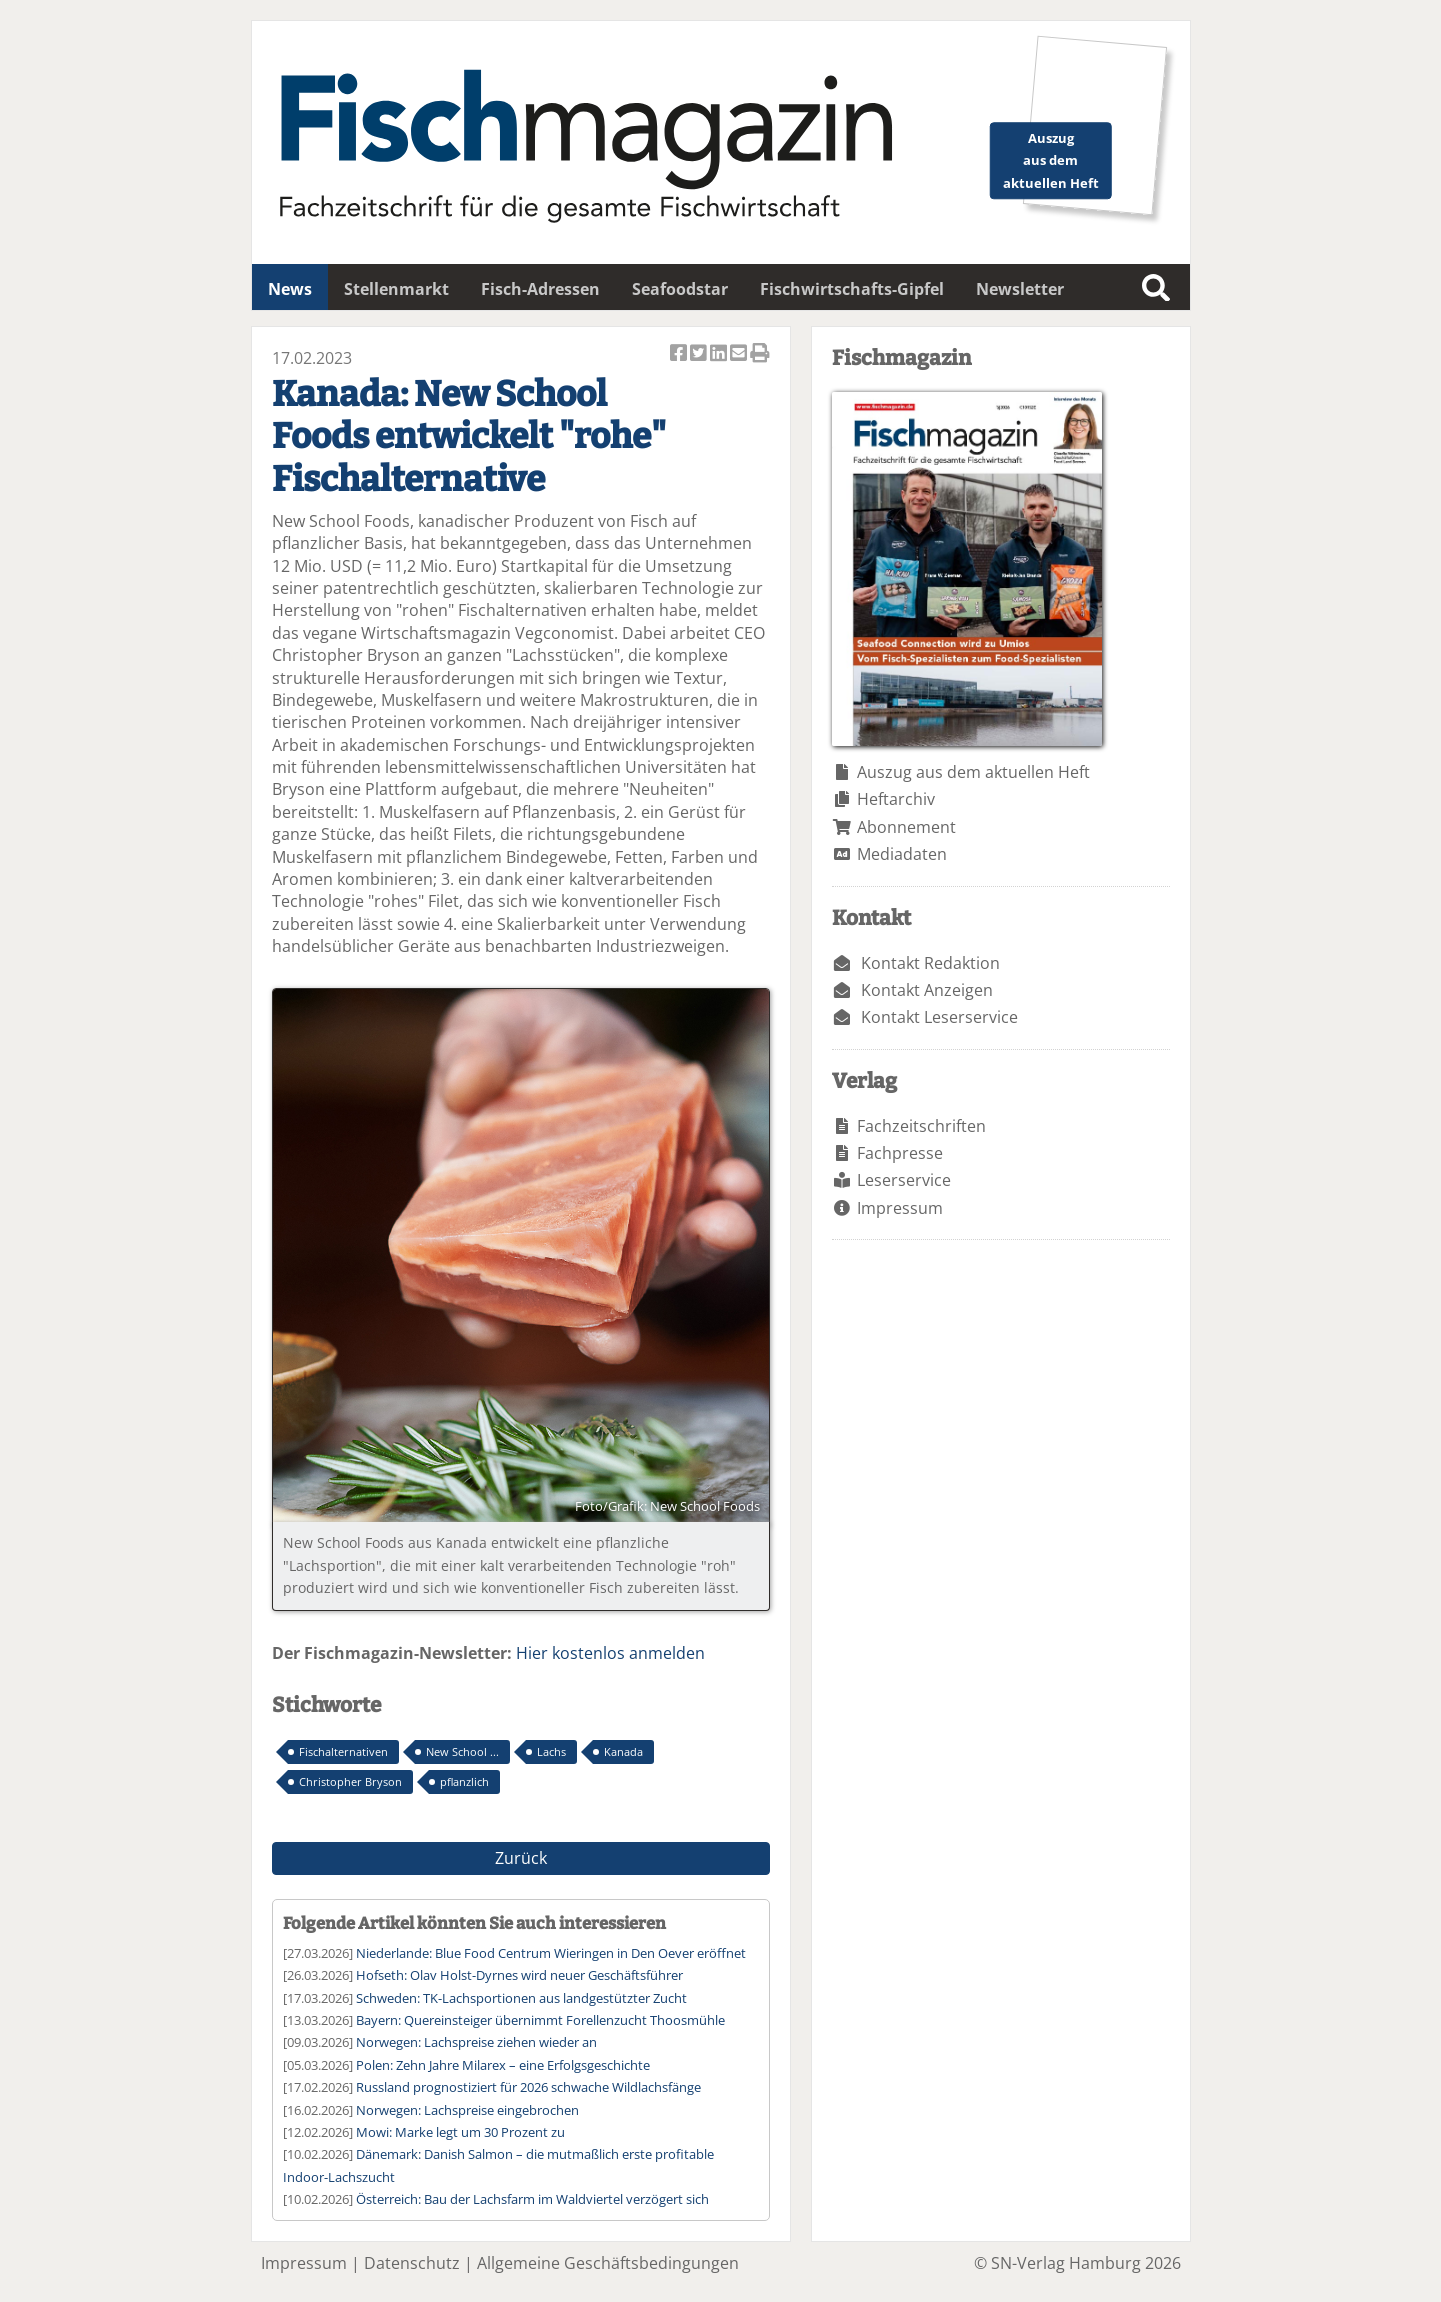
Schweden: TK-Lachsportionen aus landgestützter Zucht (521, 1998)
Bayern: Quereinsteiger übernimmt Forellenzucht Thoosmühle (540, 2020)
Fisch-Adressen (540, 289)
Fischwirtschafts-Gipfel (852, 289)
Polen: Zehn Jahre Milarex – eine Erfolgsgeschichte (503, 2065)
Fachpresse (900, 1153)
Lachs (551, 1751)
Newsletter (1020, 289)
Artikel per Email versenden (740, 354)
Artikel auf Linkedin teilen (720, 354)
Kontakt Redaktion (930, 963)
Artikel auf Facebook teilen (680, 354)
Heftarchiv (896, 799)
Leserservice (904, 1180)
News (290, 289)
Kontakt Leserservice (939, 1017)
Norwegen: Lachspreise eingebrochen (467, 2110)
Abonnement (906, 827)
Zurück (521, 1858)
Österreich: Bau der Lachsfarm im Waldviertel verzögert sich (532, 2199)
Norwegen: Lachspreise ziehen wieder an (476, 2042)
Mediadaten (902, 854)
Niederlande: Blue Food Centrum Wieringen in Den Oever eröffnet (551, 1953)
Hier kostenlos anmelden (610, 1653)
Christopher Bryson (350, 1781)
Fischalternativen (343, 1751)
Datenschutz (412, 2263)
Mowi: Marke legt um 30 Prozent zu (460, 2132)
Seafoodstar (680, 289)
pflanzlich (464, 1781)
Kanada (623, 1751)
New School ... (462, 1751)
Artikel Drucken (760, 354)
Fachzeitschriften (921, 1126)
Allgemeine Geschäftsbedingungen (608, 2263)
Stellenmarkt (396, 289)
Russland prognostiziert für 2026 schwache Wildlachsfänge (528, 2087)
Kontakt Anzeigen (927, 990)
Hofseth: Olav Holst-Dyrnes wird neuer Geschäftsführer (519, 1975)
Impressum (900, 1208)
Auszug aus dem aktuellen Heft (973, 772)
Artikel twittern (700, 354)
